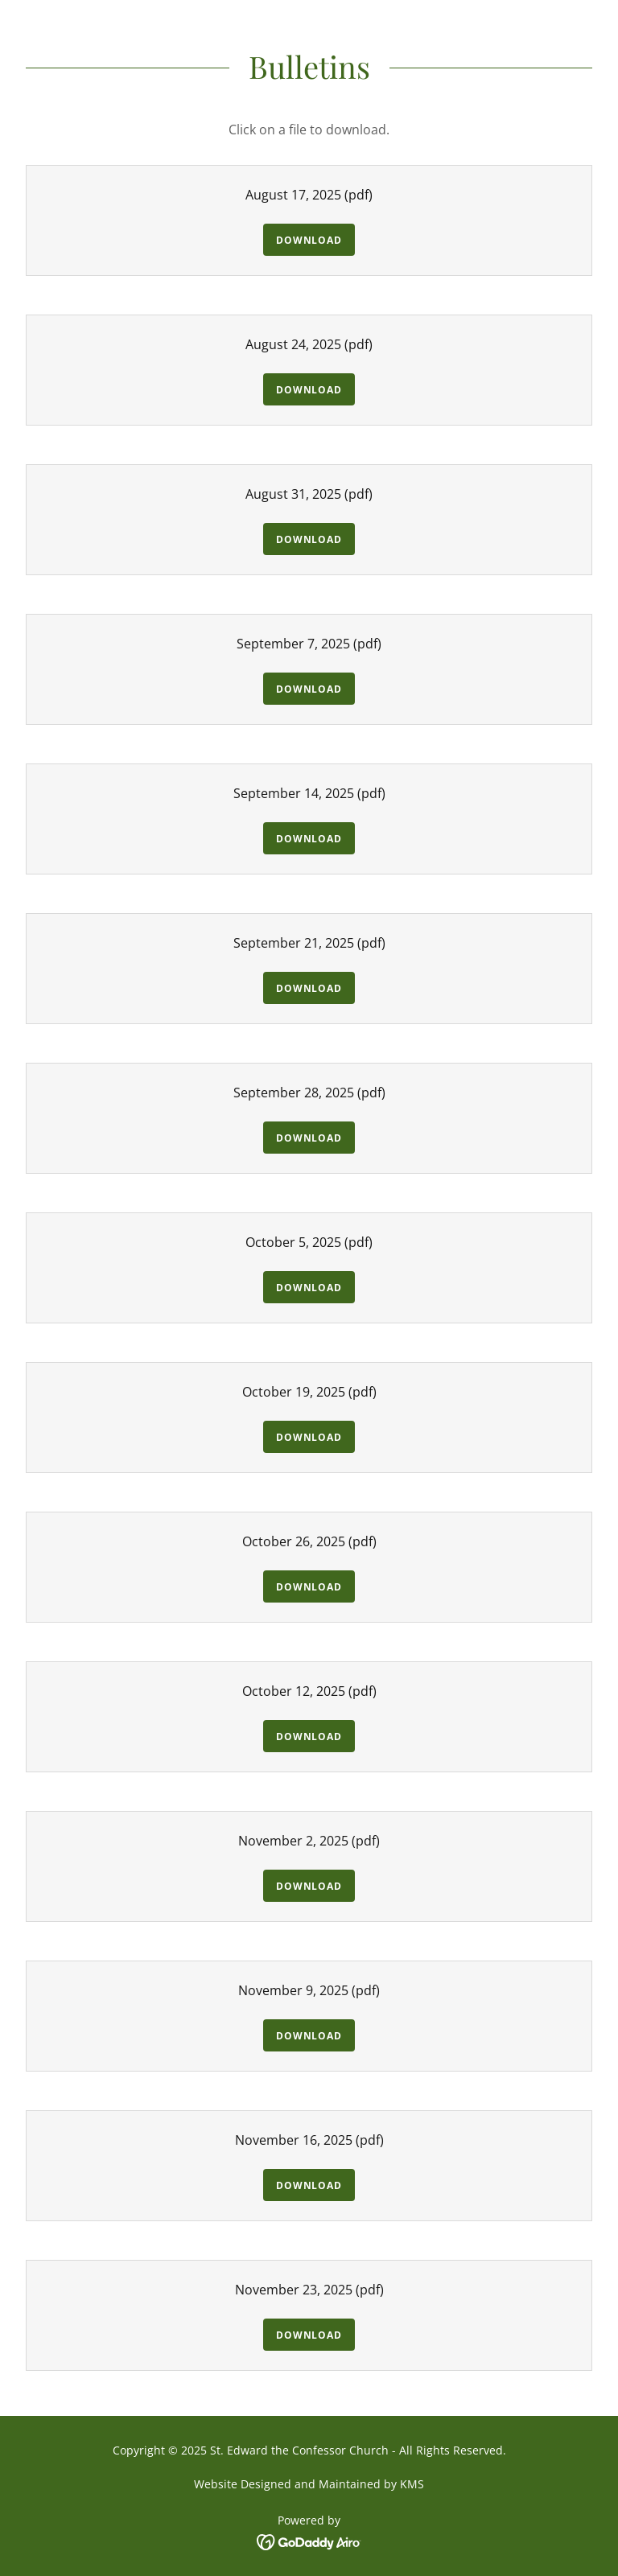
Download (309, 240)
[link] (309, 2540)
